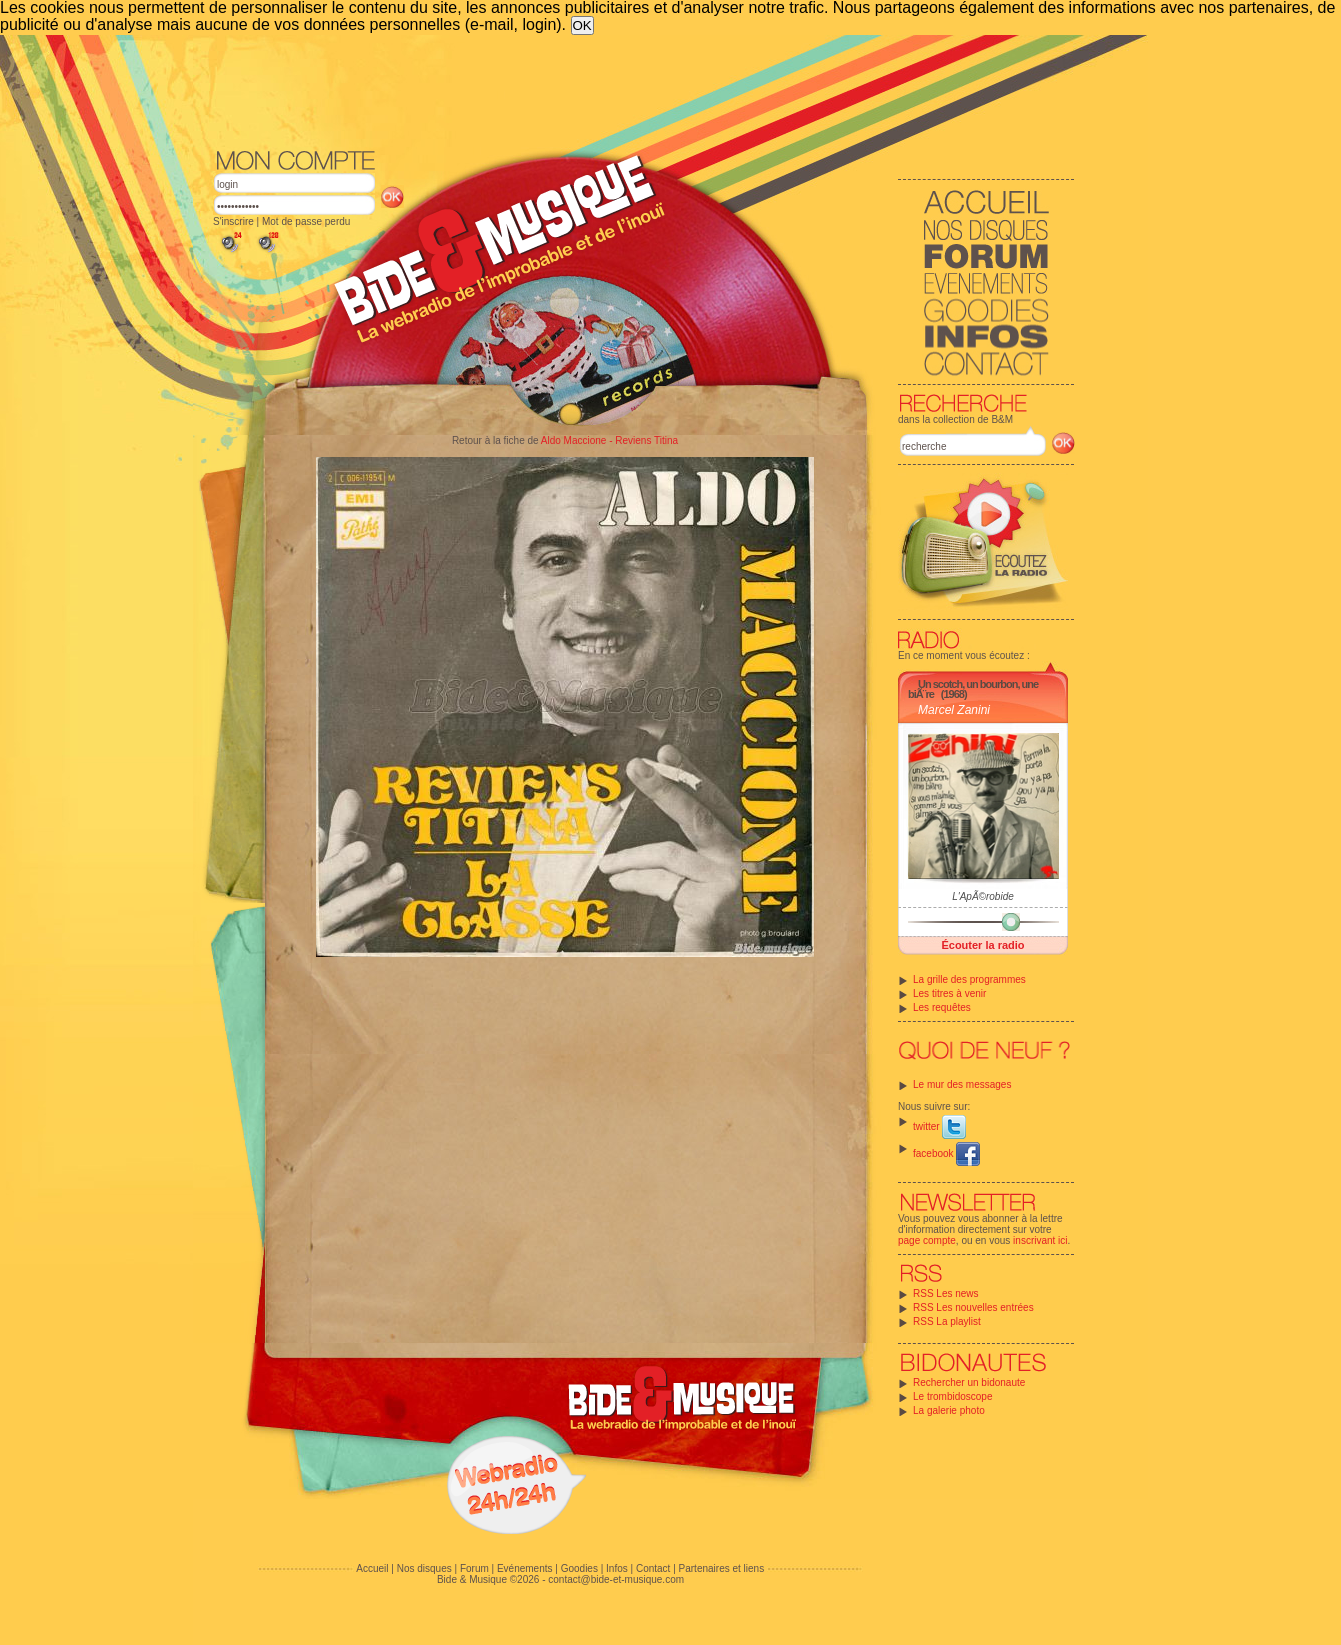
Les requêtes (942, 1007)
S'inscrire (233, 221)
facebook (946, 1153)
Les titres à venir (949, 993)
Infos (617, 1568)
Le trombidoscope (953, 1396)
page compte (927, 1240)
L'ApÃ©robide (983, 896)
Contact (653, 1568)
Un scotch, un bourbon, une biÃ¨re (973, 689)
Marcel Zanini (954, 710)
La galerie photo (949, 1410)
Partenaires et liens (722, 1568)
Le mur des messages (962, 1084)
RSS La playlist (947, 1321)
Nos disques (424, 1568)
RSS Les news (946, 1293)
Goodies (579, 1568)
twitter (939, 1126)
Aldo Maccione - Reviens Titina (609, 440)
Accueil (372, 1568)
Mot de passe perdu (306, 221)
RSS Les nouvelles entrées (973, 1307)
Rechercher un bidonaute (969, 1382)
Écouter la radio (982, 945)
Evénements (525, 1568)
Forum (474, 1568)
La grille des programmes (969, 979)
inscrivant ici (1040, 1240)
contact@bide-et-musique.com (616, 1579)
